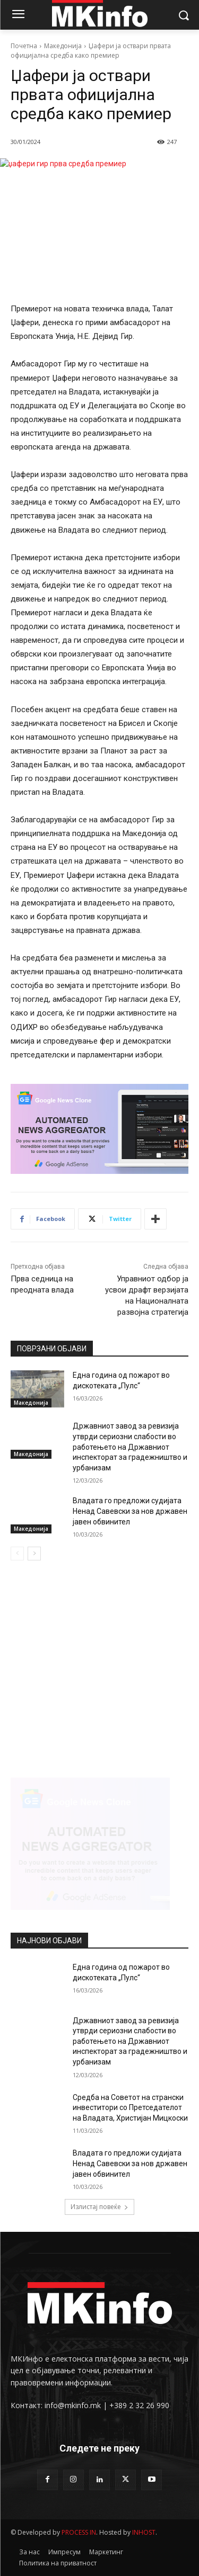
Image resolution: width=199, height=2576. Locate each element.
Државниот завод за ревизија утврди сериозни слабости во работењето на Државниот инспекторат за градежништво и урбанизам (130, 1446)
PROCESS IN (79, 2532)
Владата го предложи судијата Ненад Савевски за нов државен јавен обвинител (130, 1510)
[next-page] (34, 1553)
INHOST (143, 2532)
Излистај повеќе (99, 2206)
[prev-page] (17, 1553)
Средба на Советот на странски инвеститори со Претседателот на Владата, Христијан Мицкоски (130, 2107)
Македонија (63, 45)
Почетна (24, 45)
